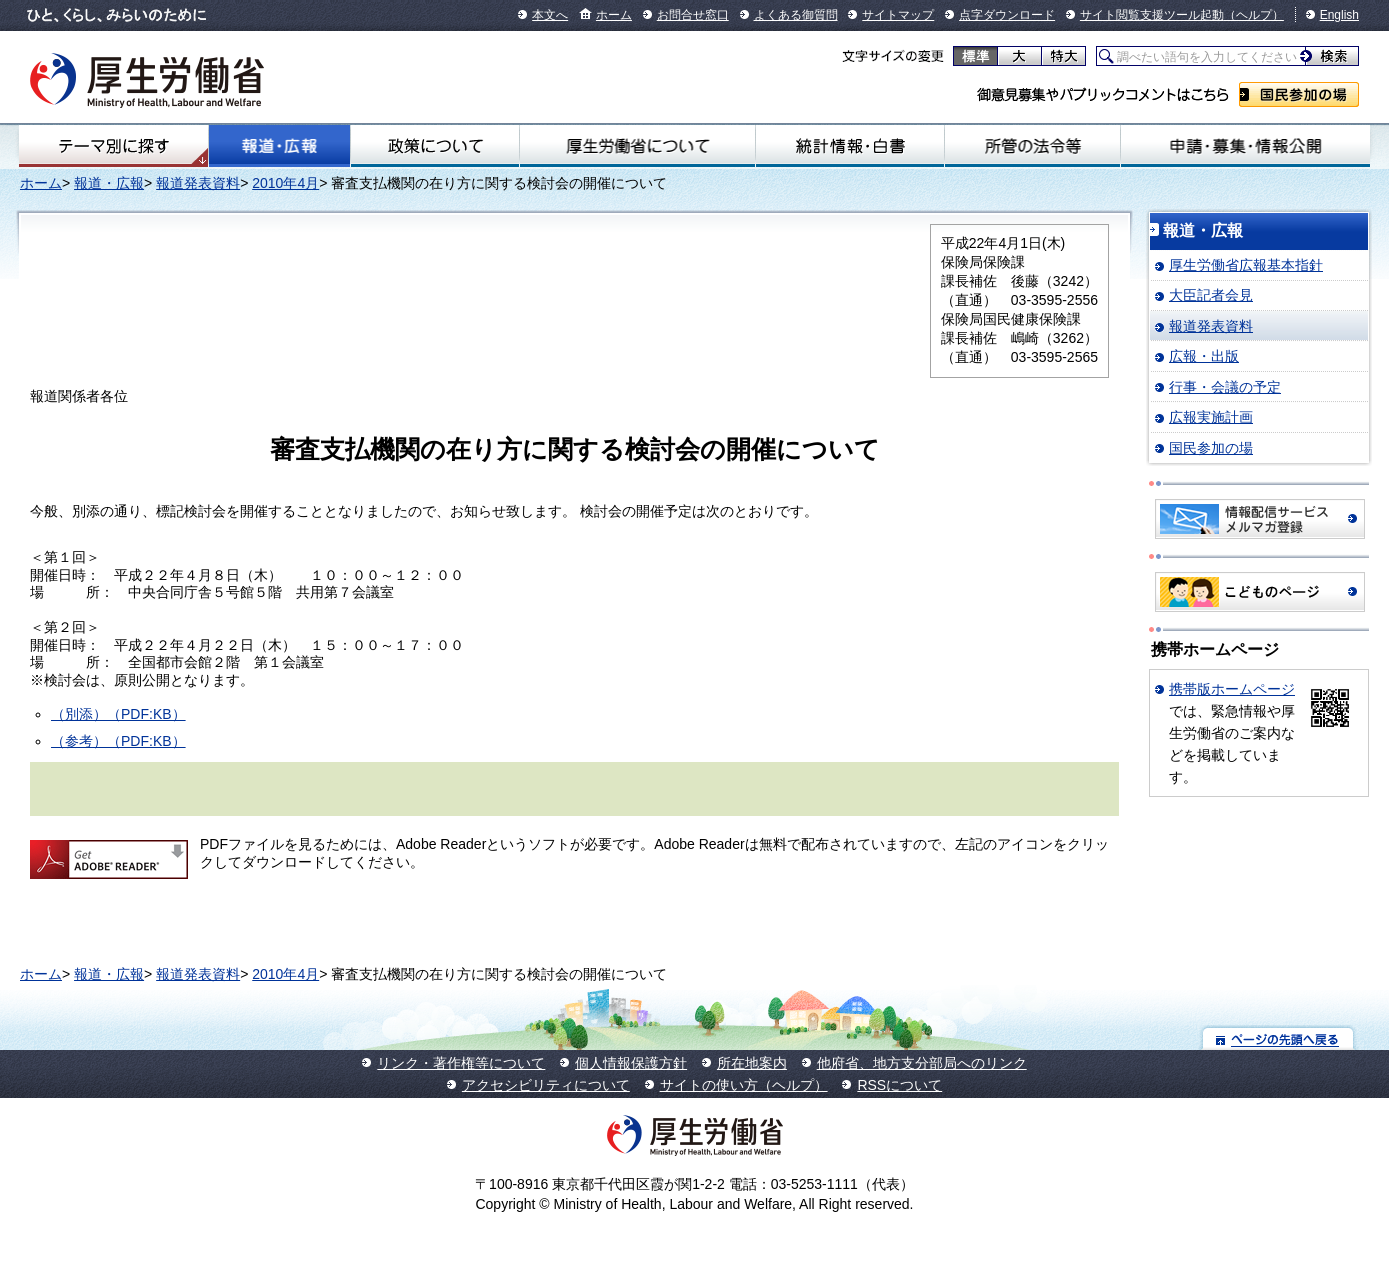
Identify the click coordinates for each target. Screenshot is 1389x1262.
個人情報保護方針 (631, 1063)
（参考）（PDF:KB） (118, 741)
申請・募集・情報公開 (1245, 146)
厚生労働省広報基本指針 (1246, 265)
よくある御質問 (796, 15)
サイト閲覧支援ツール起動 (1152, 15)
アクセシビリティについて (546, 1085)
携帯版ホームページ (1232, 689)
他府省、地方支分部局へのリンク (922, 1063)
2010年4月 (285, 183)
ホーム (614, 15)
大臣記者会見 (1211, 295)
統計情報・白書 (850, 146)
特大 (1063, 56)
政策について (435, 146)
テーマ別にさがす (114, 146)
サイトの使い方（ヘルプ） (744, 1085)
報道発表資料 (198, 183)
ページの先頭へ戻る (1278, 1038)
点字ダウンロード (1007, 15)
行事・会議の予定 (1225, 387)
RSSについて (899, 1085)
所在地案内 (752, 1063)
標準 (975, 56)
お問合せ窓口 (693, 15)
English (1339, 15)
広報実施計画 (1211, 417)
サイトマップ (898, 15)
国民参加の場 (1299, 94)
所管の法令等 (1032, 146)
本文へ (550, 15)
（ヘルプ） (1254, 15)
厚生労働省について (637, 146)
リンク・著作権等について (461, 1063)
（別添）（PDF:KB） (118, 714)
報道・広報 (279, 146)
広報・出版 (1204, 356)
